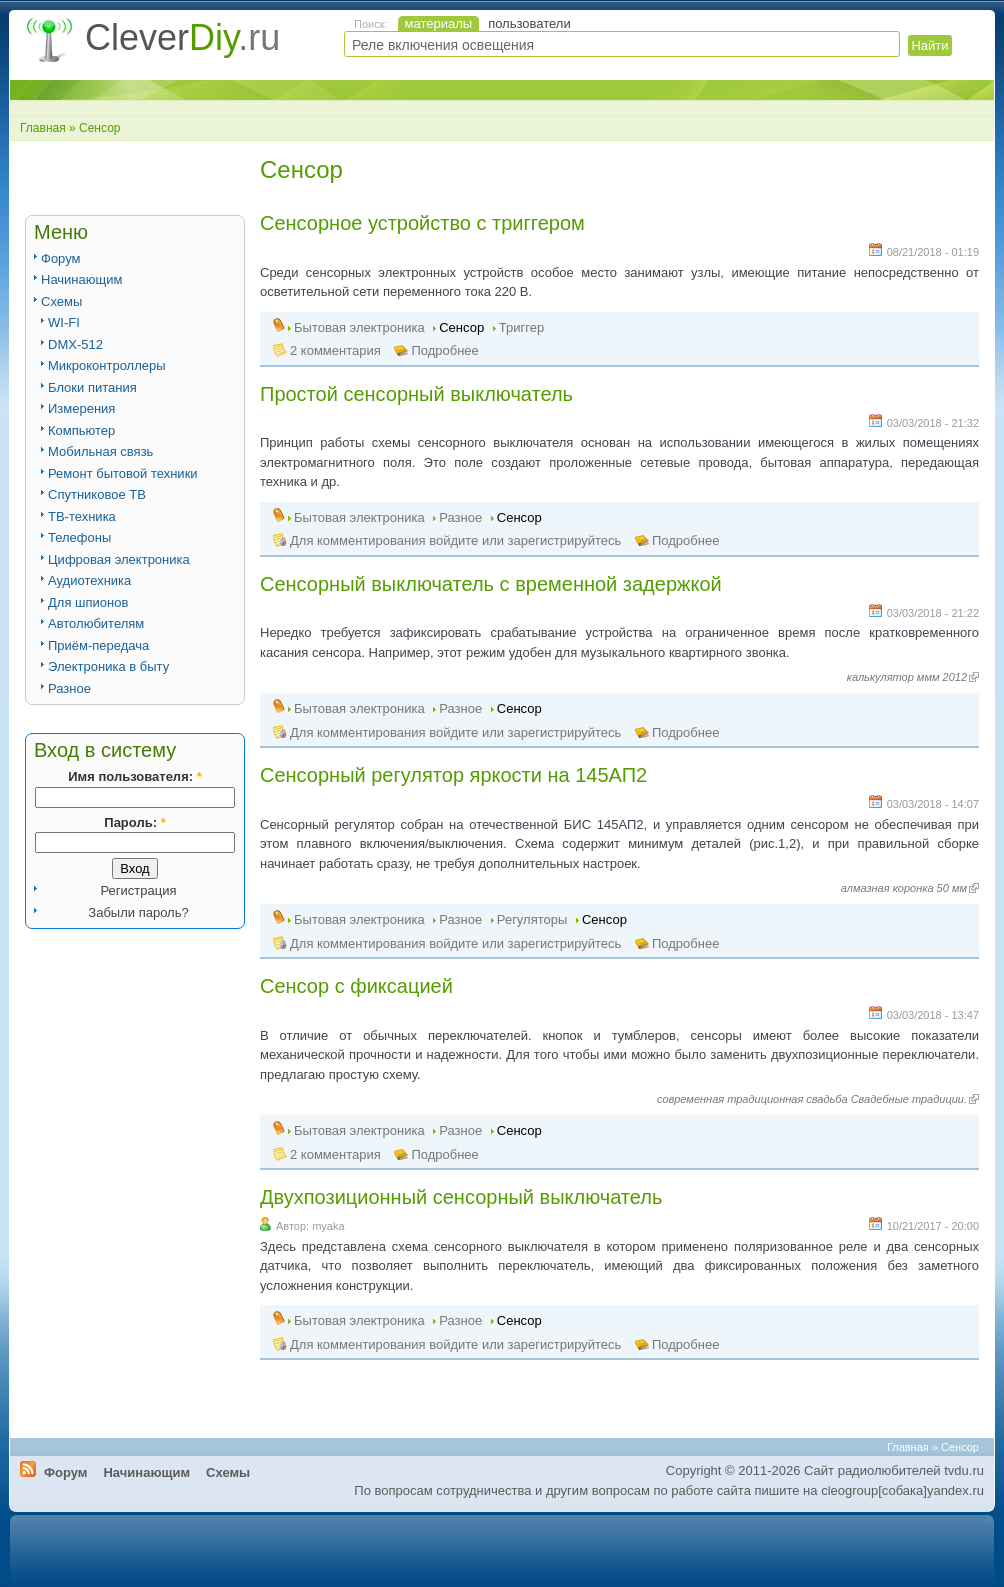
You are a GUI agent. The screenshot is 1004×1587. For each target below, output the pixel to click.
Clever (182, 37)
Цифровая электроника (119, 559)
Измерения (81, 408)
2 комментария (335, 350)
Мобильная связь (100, 451)
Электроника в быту (108, 666)
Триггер (521, 327)
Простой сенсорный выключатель (416, 394)
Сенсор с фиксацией (356, 986)
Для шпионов (88, 602)
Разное (69, 688)
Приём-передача (98, 645)
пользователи (529, 23)
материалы (439, 23)
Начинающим (81, 279)
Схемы (61, 301)
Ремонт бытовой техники (123, 473)
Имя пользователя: (134, 776)
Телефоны (79, 537)
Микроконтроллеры (107, 365)
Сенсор (461, 327)
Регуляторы (532, 919)
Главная (43, 128)
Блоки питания (92, 387)
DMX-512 (75, 344)
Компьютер (81, 430)
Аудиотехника (89, 580)
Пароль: (134, 822)
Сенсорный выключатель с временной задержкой (491, 584)
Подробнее (444, 350)
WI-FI (64, 322)
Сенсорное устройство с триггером (422, 223)
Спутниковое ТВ (97, 494)
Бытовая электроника (359, 327)
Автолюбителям (96, 623)
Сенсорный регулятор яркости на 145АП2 (453, 775)
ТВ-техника (82, 516)
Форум (61, 258)
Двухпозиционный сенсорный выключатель (461, 1197)
